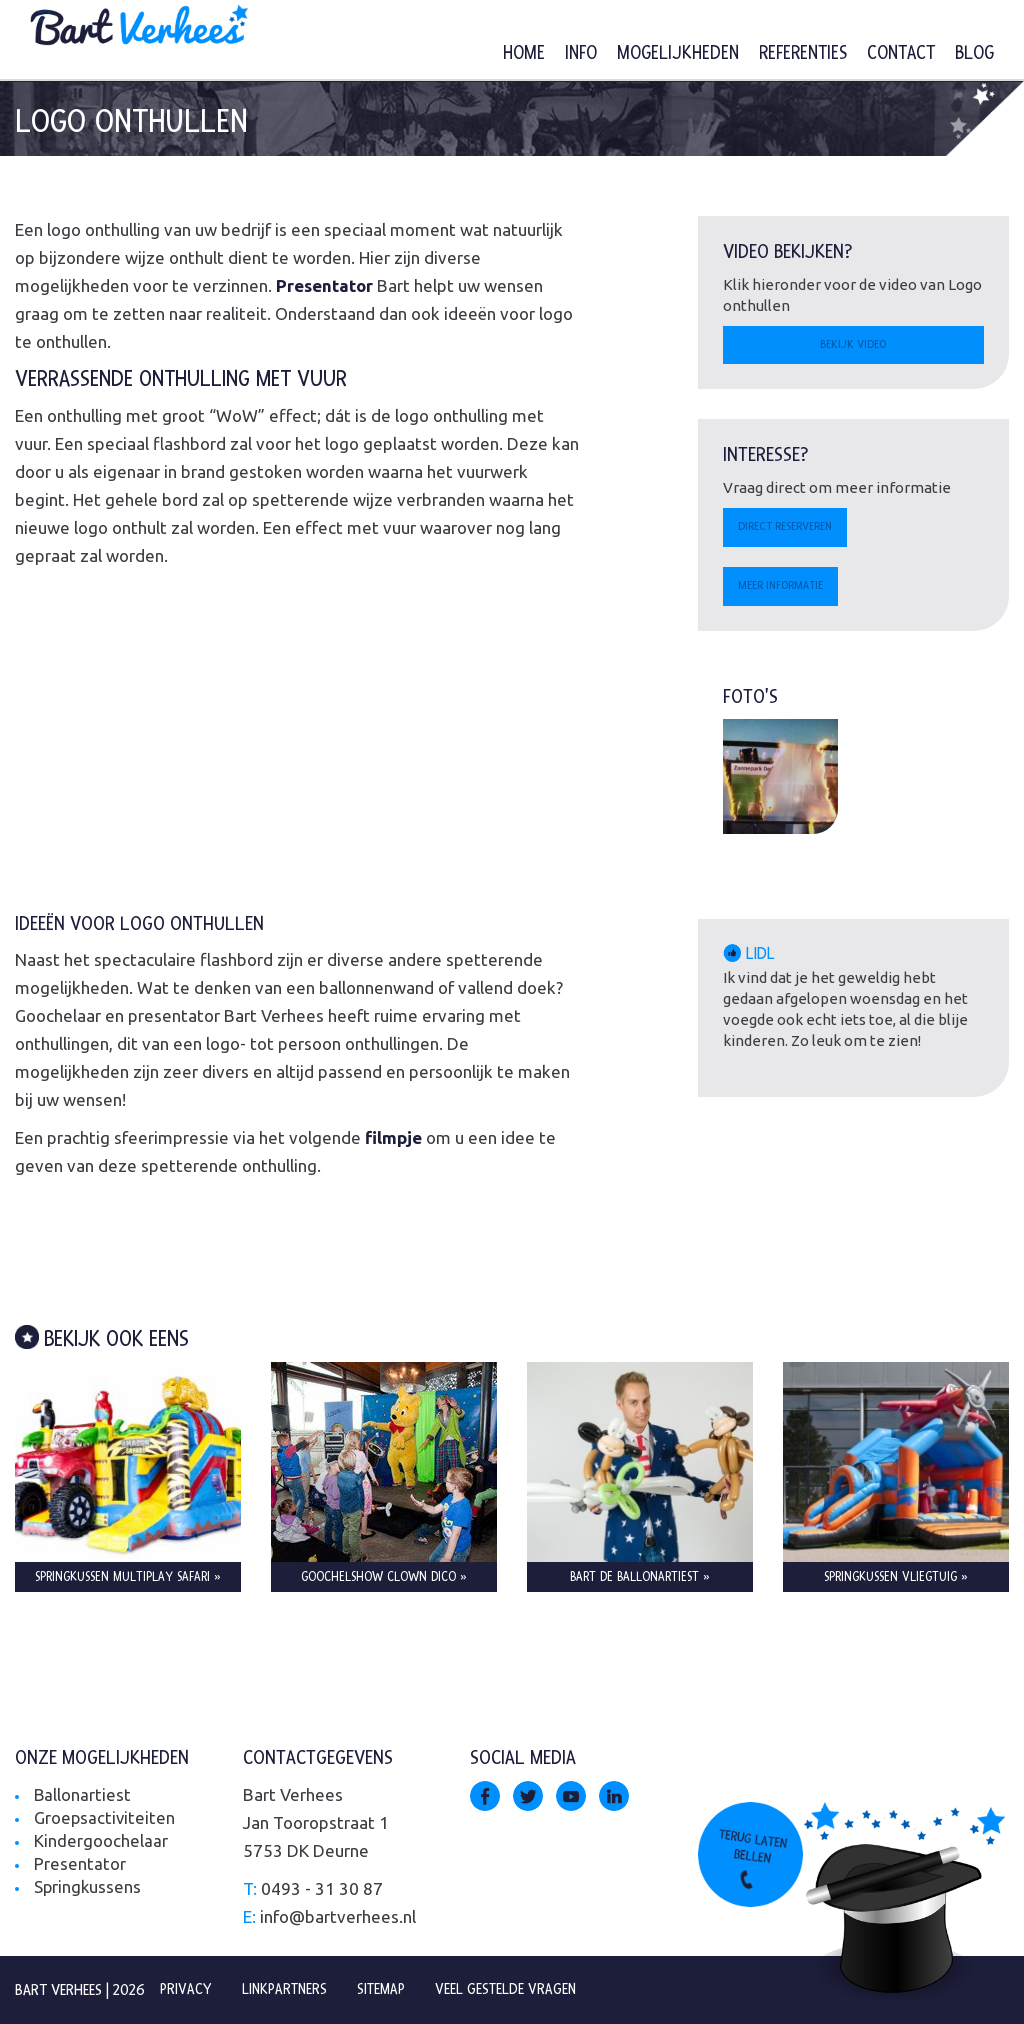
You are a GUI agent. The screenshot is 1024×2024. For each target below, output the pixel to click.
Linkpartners (288, 1989)
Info (581, 53)
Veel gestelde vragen (515, 1989)
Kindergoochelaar (101, 1840)
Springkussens (88, 1886)
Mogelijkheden (678, 53)
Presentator (80, 1863)
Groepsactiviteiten (105, 1817)
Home (524, 53)
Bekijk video (853, 346)
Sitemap (388, 1989)
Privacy (187, 1989)
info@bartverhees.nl (338, 1916)
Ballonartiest (83, 1794)
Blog (974, 53)
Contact (901, 53)
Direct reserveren (789, 530)
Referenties (803, 53)
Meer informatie (784, 590)
